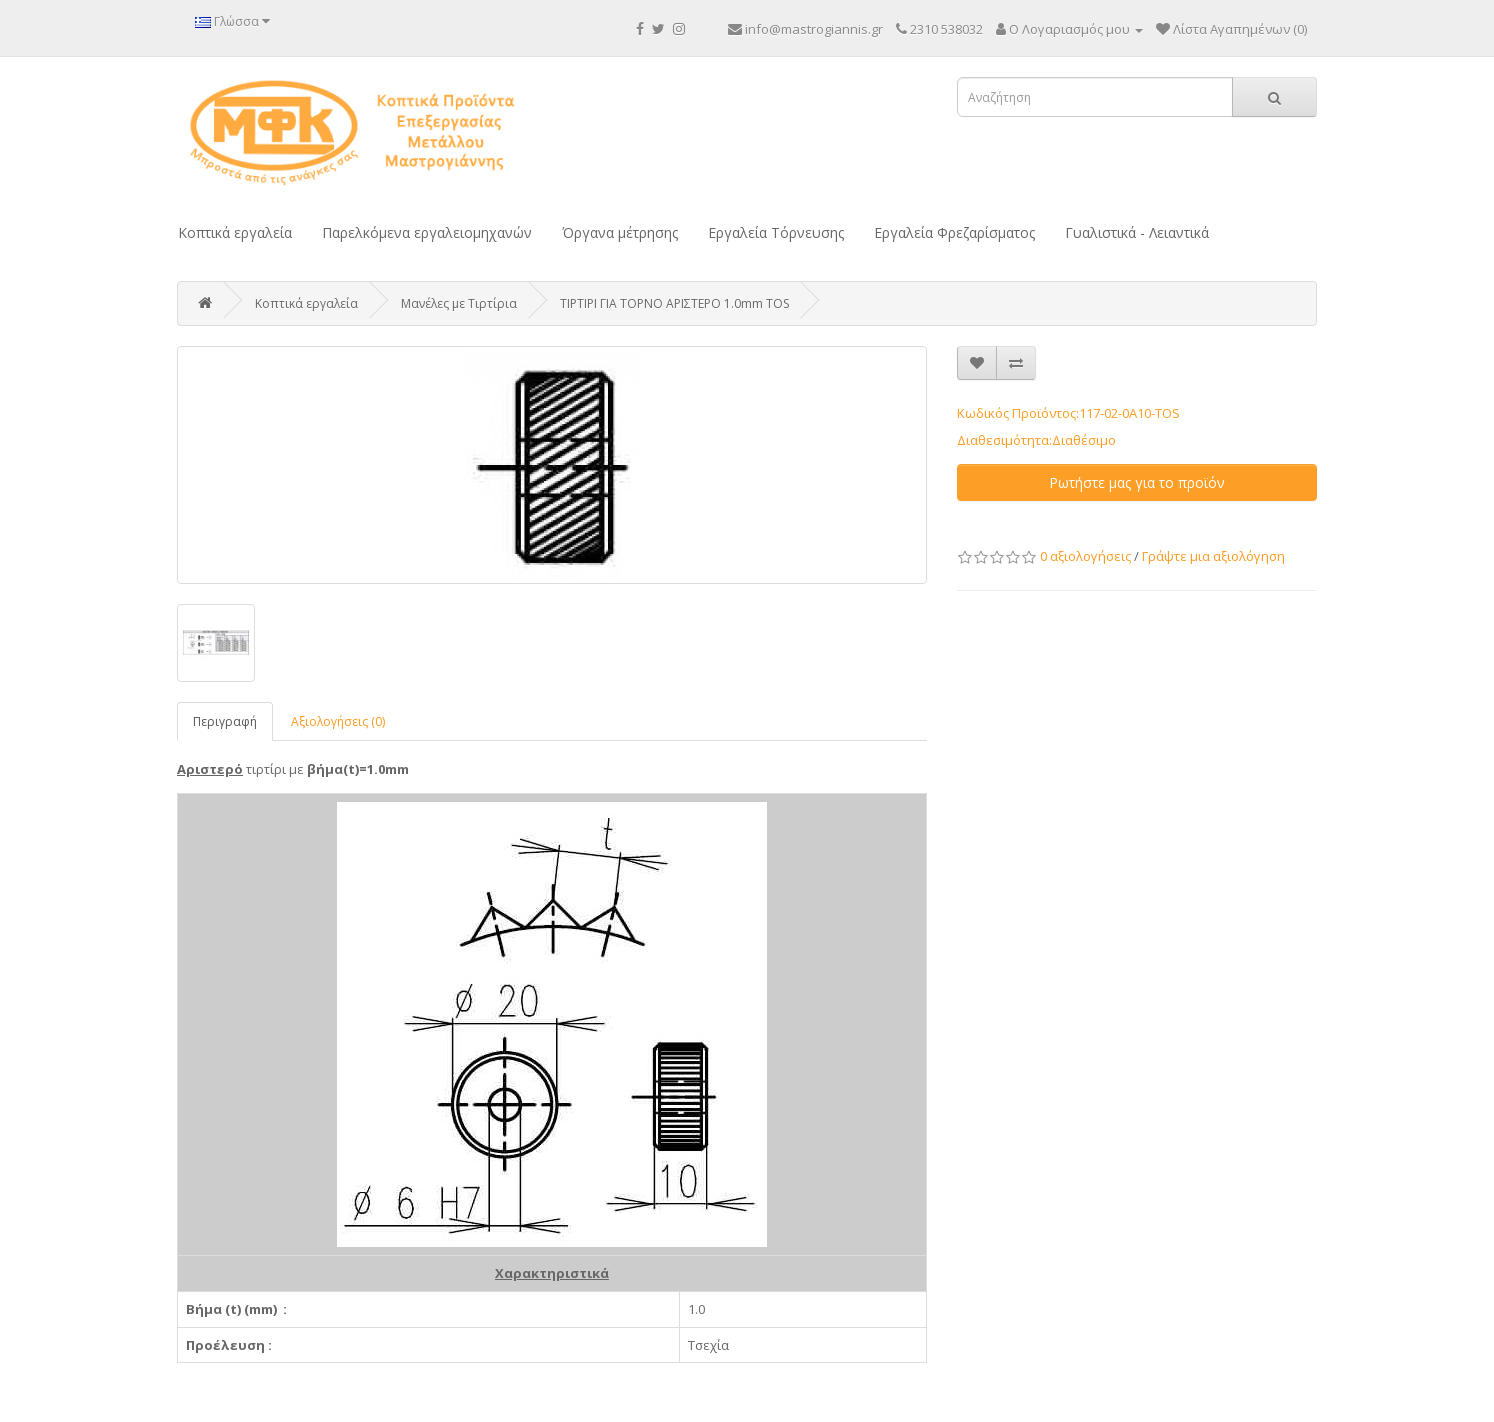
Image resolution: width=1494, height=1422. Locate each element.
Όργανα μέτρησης (620, 232)
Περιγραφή (225, 721)
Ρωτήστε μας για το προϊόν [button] (1137, 482)
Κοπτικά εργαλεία (235, 232)
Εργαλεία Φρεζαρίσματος (954, 232)
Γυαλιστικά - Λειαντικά (1137, 232)
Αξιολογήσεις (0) (338, 721)
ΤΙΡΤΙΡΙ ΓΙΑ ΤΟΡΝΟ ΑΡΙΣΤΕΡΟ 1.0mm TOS (674, 303)
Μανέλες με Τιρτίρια (459, 303)
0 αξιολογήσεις (1085, 556)
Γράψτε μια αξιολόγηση (1213, 556)
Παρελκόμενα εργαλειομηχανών (427, 232)
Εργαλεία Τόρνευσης (776, 232)
